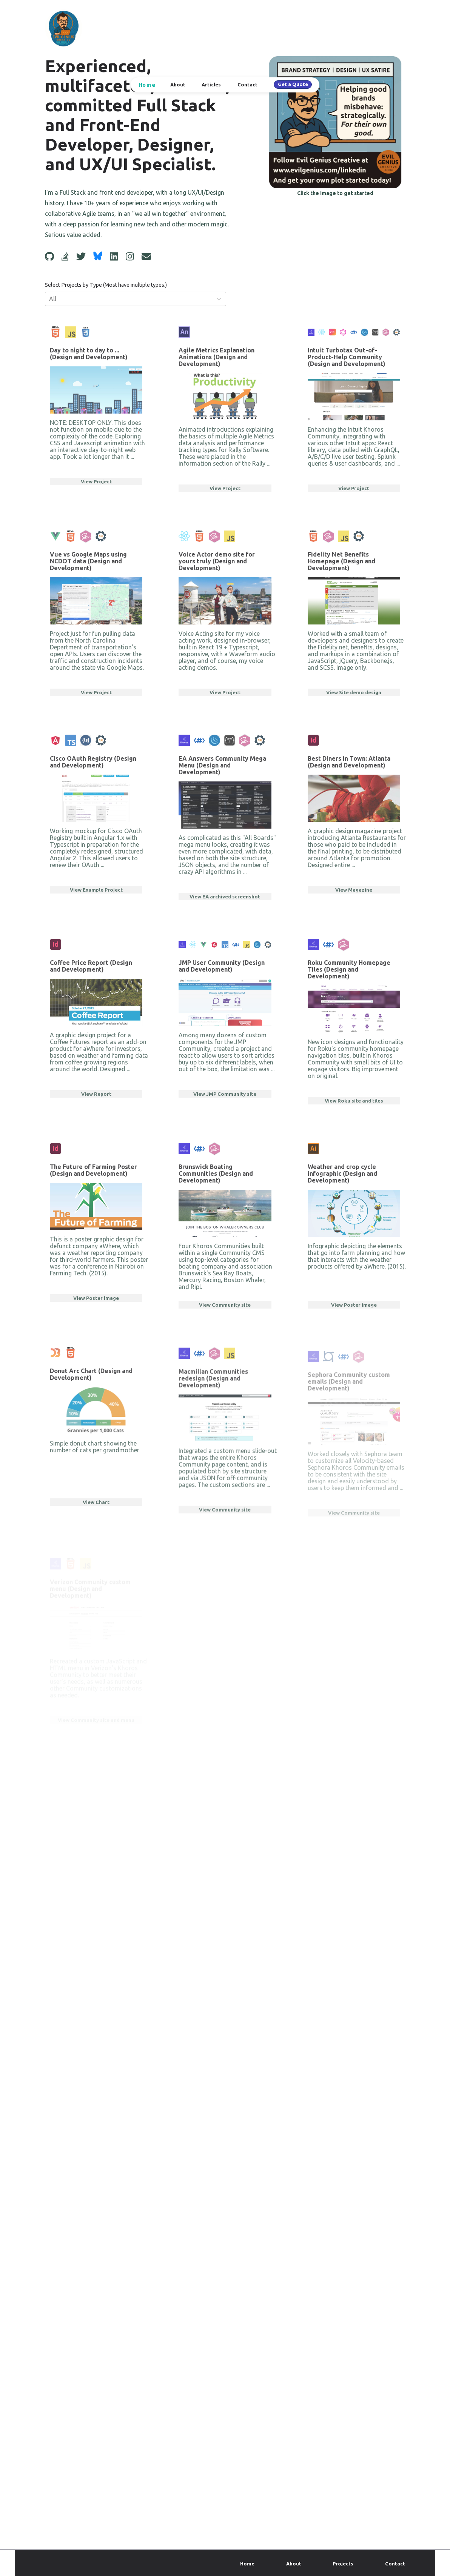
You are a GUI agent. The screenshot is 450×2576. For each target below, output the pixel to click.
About (177, 84)
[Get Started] (335, 122)
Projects (343, 2563)
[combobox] (50, 298)
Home (147, 85)
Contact (247, 84)
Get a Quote (292, 84)
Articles (211, 84)
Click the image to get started (335, 193)
